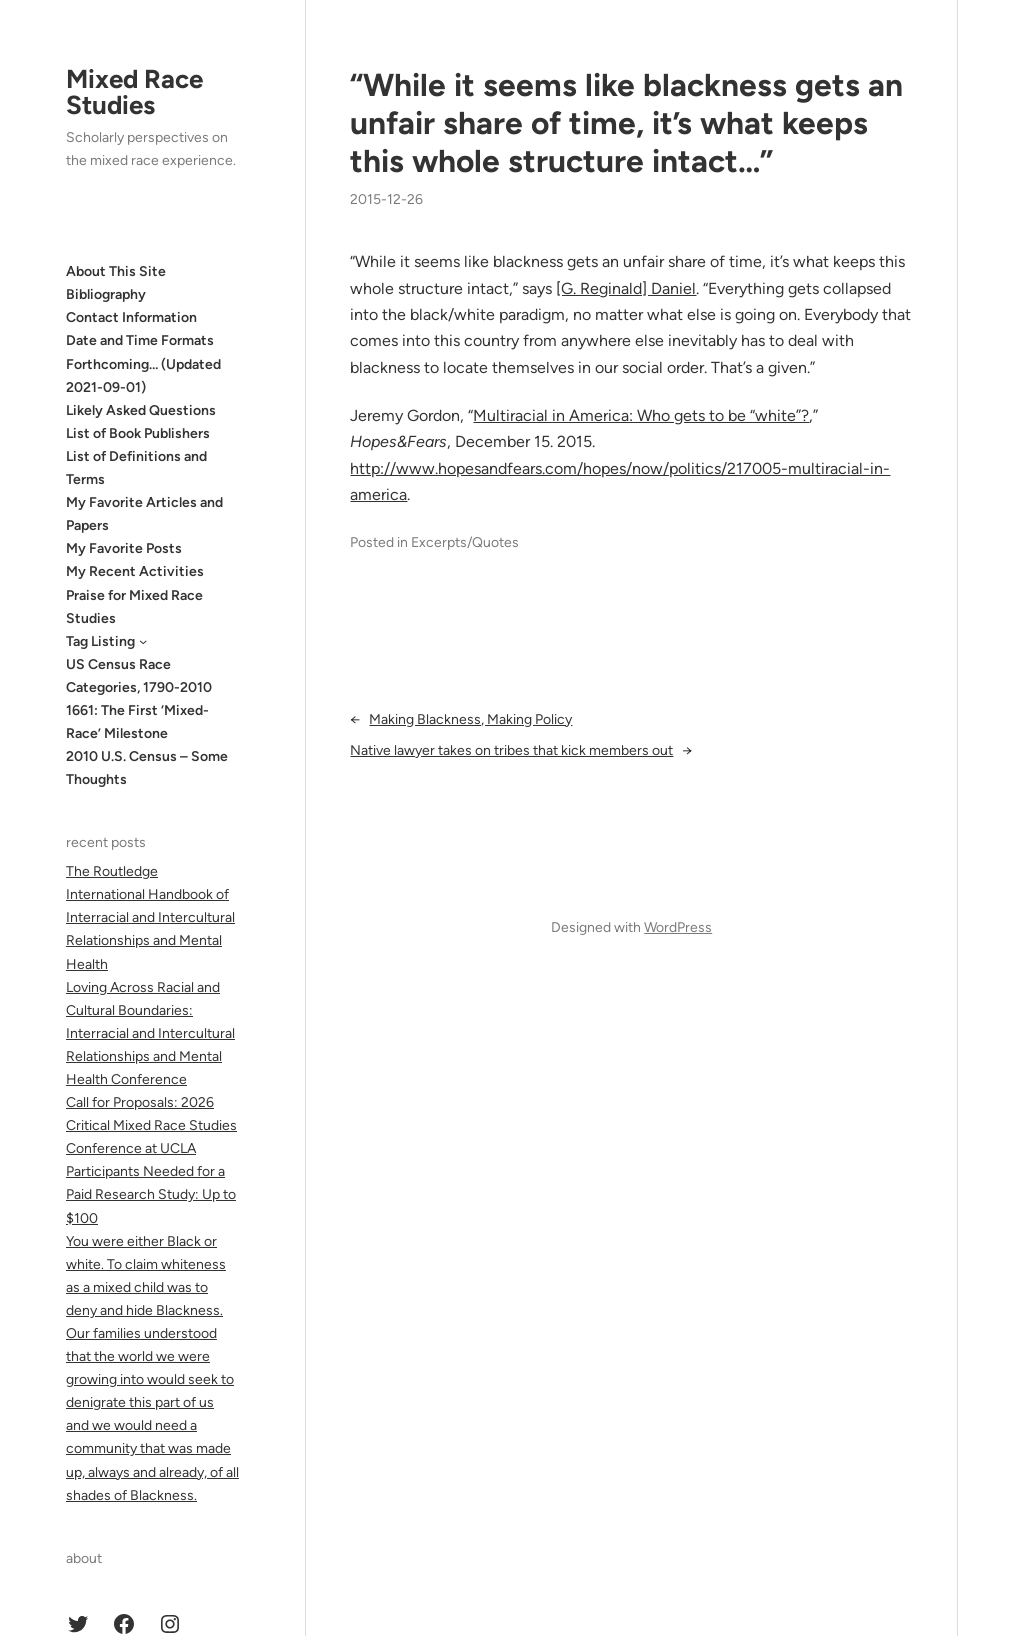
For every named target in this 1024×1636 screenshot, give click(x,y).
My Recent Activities (135, 571)
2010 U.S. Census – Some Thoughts (147, 768)
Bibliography (106, 294)
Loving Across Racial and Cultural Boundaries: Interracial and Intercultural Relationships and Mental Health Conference (150, 1033)
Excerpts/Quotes (465, 542)
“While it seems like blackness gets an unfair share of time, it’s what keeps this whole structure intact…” (626, 123)
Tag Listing (100, 641)
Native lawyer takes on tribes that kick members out (511, 750)
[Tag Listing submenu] (143, 641)
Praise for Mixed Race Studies (134, 607)
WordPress (678, 927)
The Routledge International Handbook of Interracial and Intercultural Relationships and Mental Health (150, 917)
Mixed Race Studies (134, 92)
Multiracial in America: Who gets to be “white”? (641, 415)
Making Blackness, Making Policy (470, 719)
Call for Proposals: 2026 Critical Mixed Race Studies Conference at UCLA (151, 1125)
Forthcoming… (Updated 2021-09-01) (143, 376)
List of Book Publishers (138, 433)
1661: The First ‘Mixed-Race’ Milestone (137, 722)
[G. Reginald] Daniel (626, 288)
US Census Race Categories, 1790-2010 (139, 676)
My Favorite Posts (124, 548)
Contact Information (131, 317)
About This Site (116, 271)
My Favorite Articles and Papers (144, 514)
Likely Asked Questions (141, 410)
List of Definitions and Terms (136, 468)
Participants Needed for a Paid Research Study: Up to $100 (151, 1194)
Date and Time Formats (140, 340)
